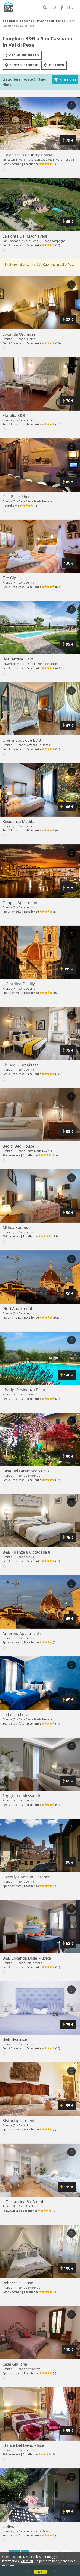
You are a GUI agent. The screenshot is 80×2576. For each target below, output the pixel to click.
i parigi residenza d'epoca (27, 1389)
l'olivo (8, 2526)
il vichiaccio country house (27, 154)
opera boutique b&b (22, 740)
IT (70, 7)
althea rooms (15, 1227)
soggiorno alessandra (23, 1795)
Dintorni (54, 65)
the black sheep (18, 496)
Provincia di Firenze (51, 21)
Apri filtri (65, 80)
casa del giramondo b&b (26, 1470)
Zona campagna (54, 241)
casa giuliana (15, 2364)
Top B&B (9, 21)
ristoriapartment (19, 2120)
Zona (26, 339)
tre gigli (10, 577)
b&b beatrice (15, 2039)
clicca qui (27, 2561)
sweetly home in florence (26, 1876)
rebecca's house (18, 2282)
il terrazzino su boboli (23, 2201)
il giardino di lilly (19, 983)
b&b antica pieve (18, 659)
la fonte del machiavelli (25, 236)
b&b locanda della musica (27, 1958)
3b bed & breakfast (20, 1064)
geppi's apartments (21, 902)
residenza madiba (19, 821)
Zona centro (26, 582)
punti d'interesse (21, 65)
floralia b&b (14, 415)
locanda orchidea (19, 334)
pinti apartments (18, 1308)
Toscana (26, 21)
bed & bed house (18, 1146)
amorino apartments (22, 1633)
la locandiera (15, 1714)
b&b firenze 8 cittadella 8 (26, 1552)
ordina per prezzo (22, 55)
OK (40, 2572)
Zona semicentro (29, 1476)
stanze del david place (23, 2445)
